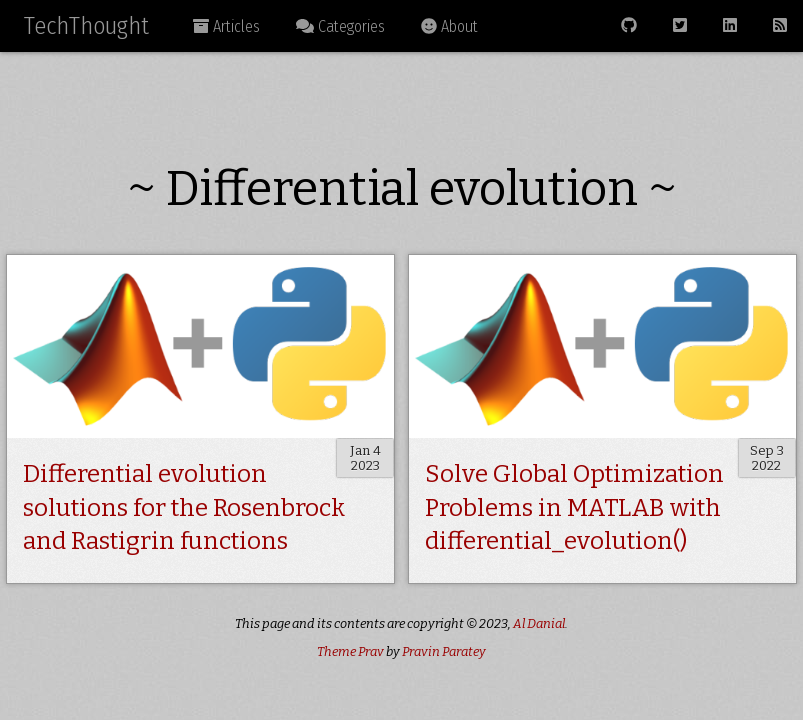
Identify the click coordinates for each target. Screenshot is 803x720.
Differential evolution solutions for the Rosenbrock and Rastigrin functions (184, 507)
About (449, 26)
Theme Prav (350, 651)
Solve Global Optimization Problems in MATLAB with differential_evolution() (574, 507)
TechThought (86, 26)
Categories (340, 26)
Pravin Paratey (444, 651)
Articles (226, 26)
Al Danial (539, 623)
